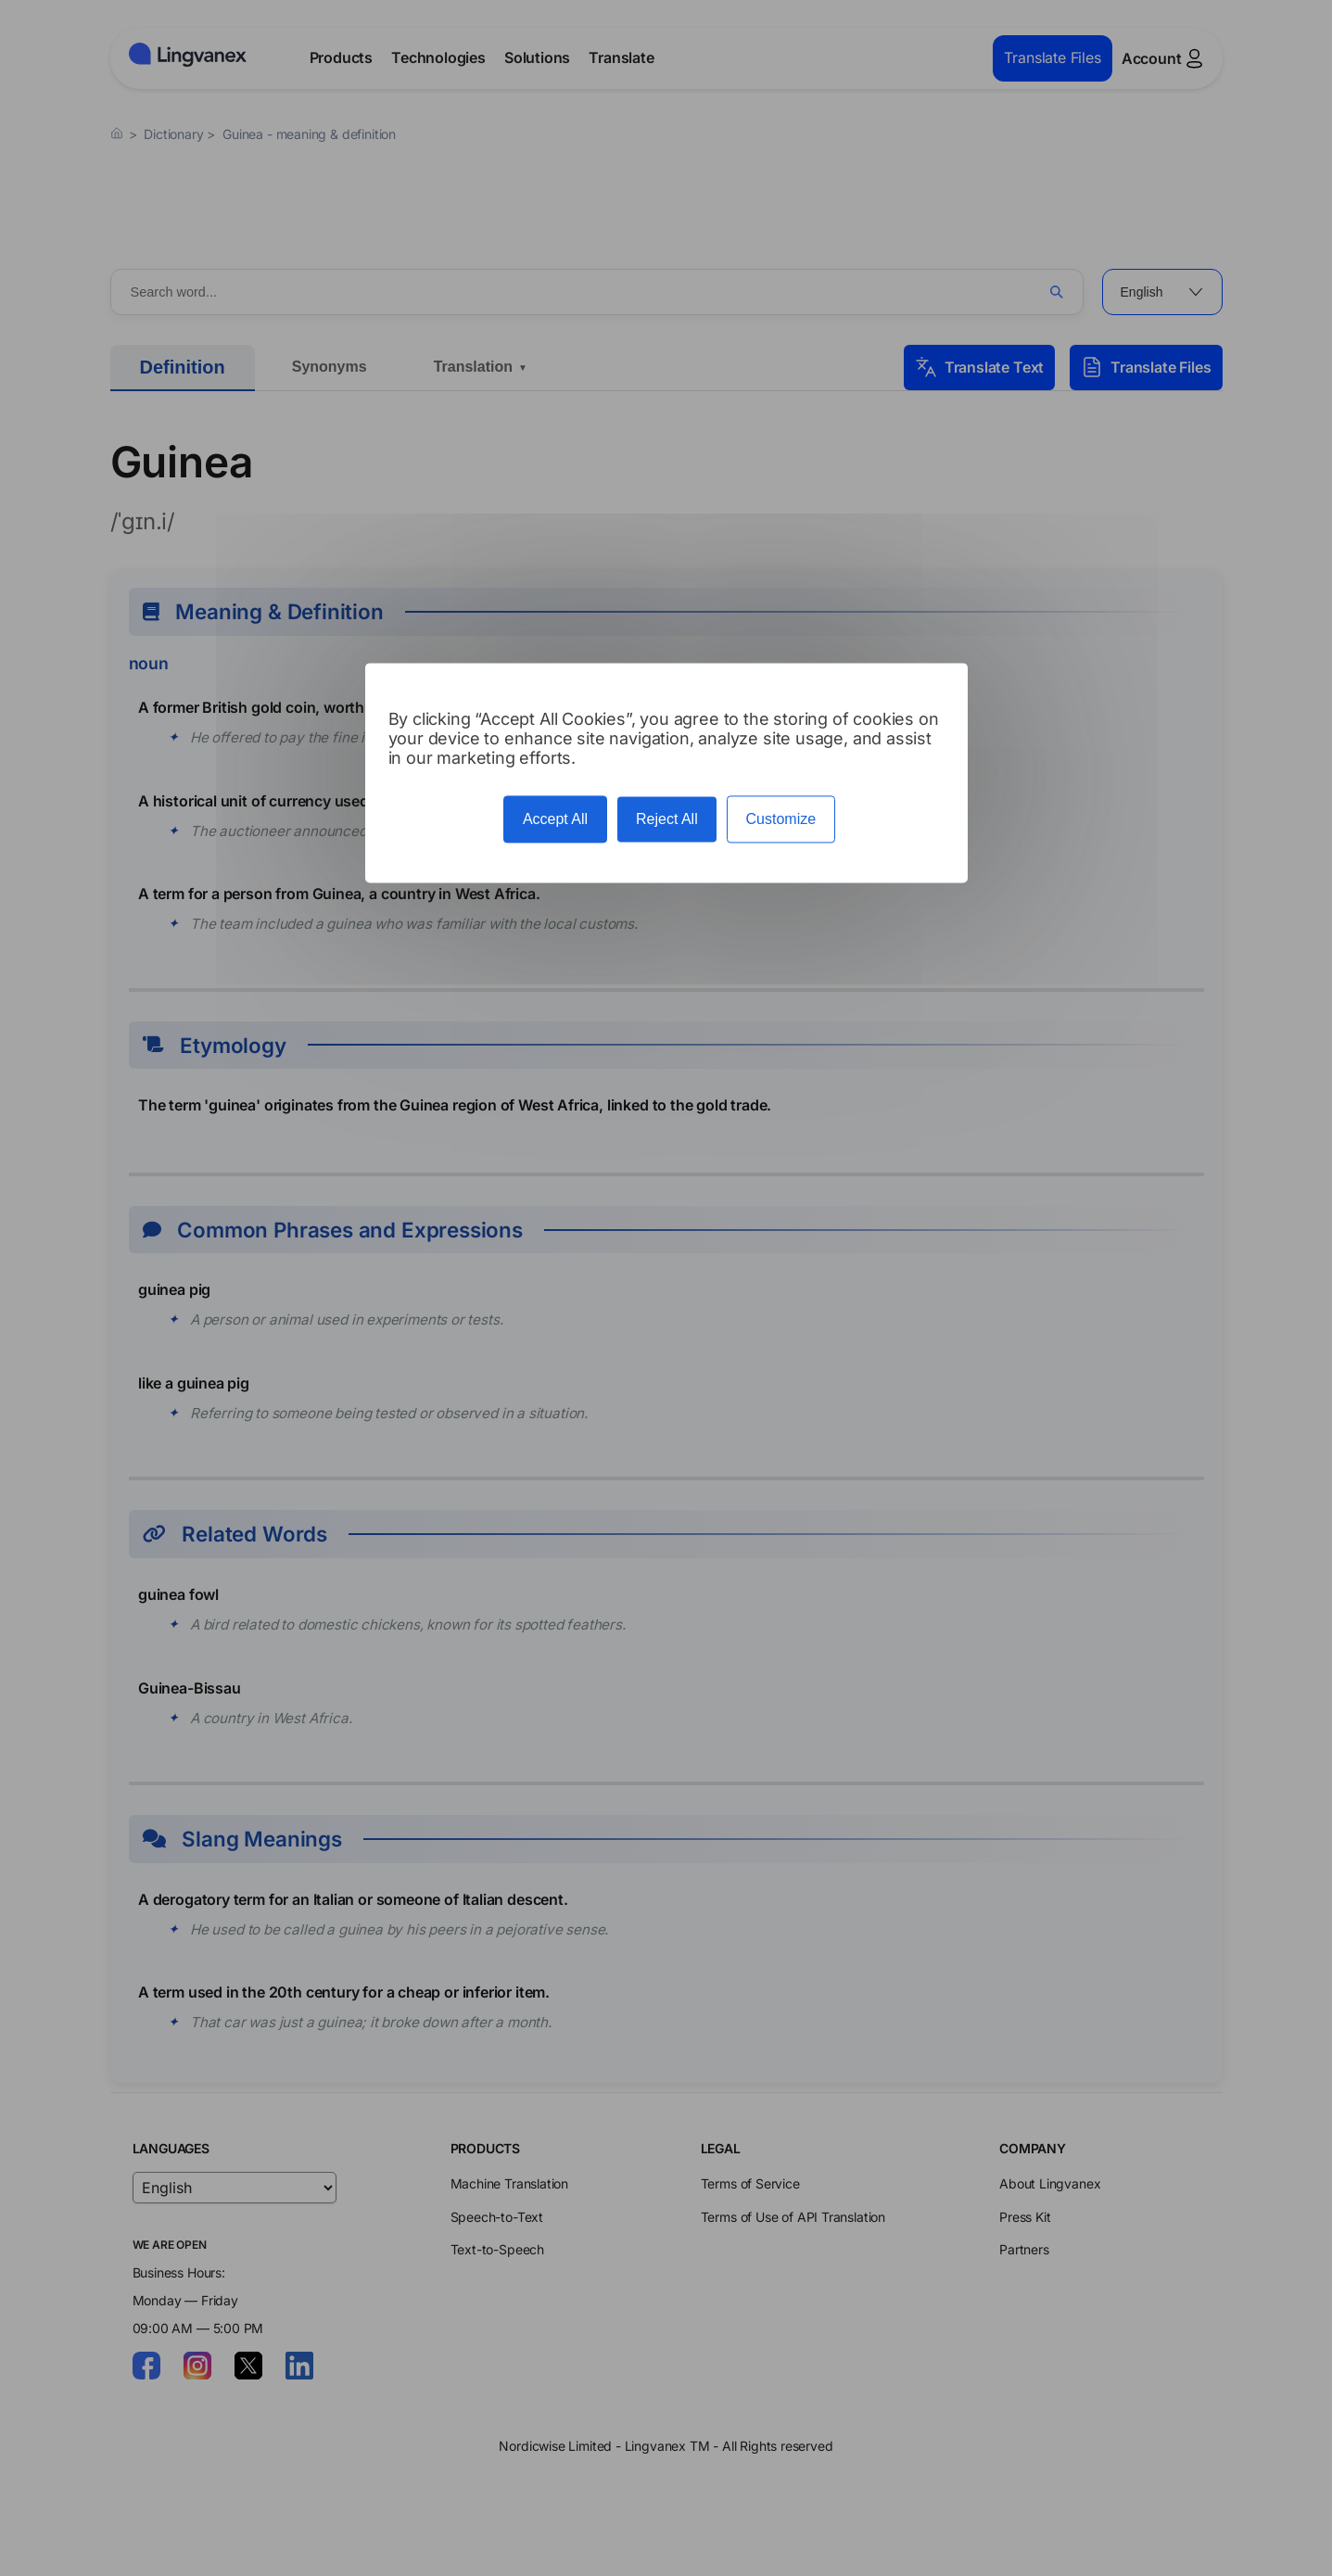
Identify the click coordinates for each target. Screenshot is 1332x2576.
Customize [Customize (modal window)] (781, 819)
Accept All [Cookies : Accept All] (555, 819)
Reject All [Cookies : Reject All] (667, 819)
